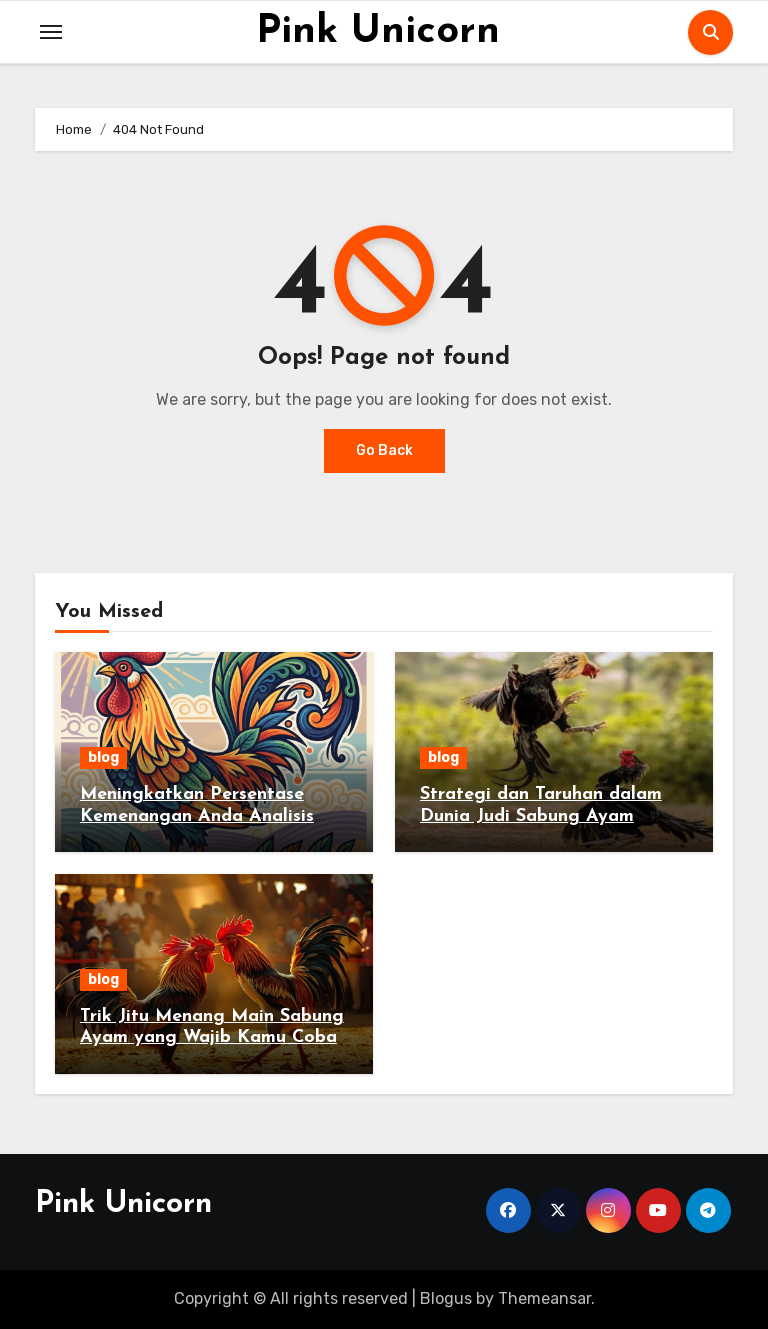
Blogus (446, 1298)
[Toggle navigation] (51, 32)
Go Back (384, 450)
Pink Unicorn (378, 32)
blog (103, 757)
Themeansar (544, 1298)
